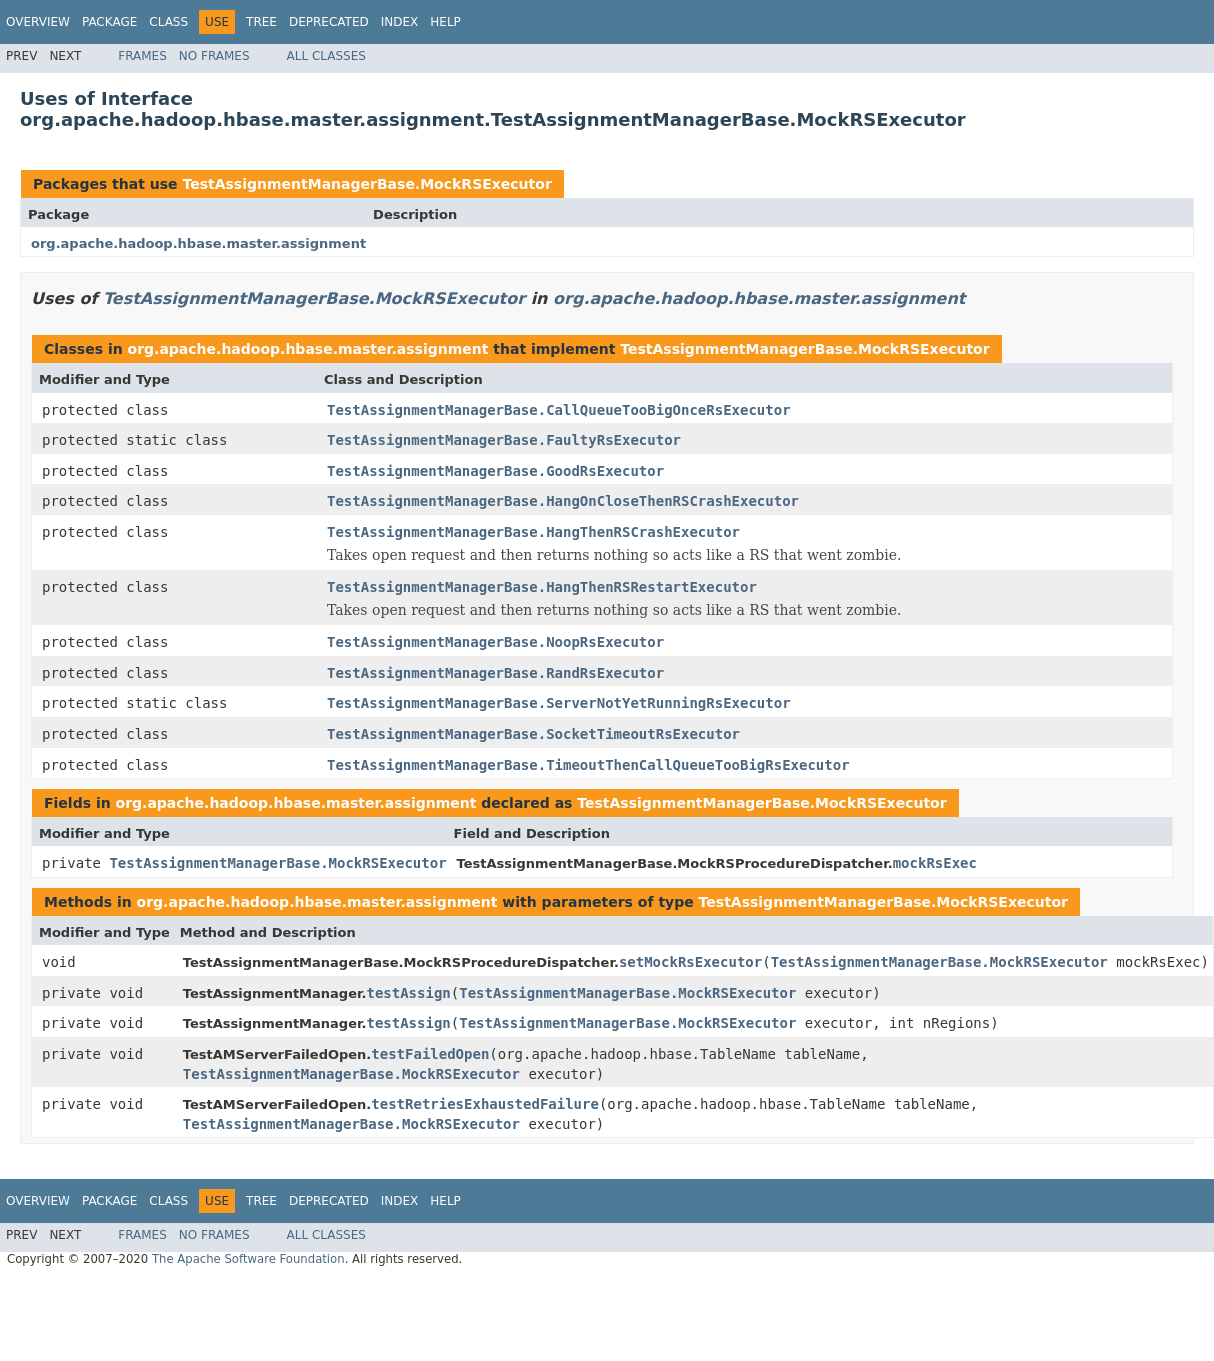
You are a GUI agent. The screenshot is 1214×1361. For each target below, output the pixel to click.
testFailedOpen (430, 1054)
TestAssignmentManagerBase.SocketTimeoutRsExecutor (533, 734)
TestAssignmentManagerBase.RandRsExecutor (495, 673)
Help (445, 22)
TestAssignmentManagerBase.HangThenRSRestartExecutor (542, 587)
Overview (38, 22)
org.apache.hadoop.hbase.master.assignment (198, 243)
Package (109, 22)
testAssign (408, 993)
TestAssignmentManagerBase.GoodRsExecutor (495, 471)
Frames (142, 56)
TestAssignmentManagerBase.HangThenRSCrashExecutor (533, 532)
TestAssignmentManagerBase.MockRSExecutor (366, 184)
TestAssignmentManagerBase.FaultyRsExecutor (504, 440)
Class (168, 22)
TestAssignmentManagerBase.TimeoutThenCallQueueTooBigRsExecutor (588, 765)
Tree (261, 22)
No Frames (214, 56)
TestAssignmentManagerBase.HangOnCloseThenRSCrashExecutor (563, 501)
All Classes (326, 56)
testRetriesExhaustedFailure (485, 1104)
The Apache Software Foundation (248, 1259)
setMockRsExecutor (690, 962)
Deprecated (329, 22)
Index (400, 22)
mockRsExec (935, 863)
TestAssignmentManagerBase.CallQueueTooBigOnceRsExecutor (559, 410)
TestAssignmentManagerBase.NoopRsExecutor (495, 642)
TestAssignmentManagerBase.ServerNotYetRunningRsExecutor (559, 703)
